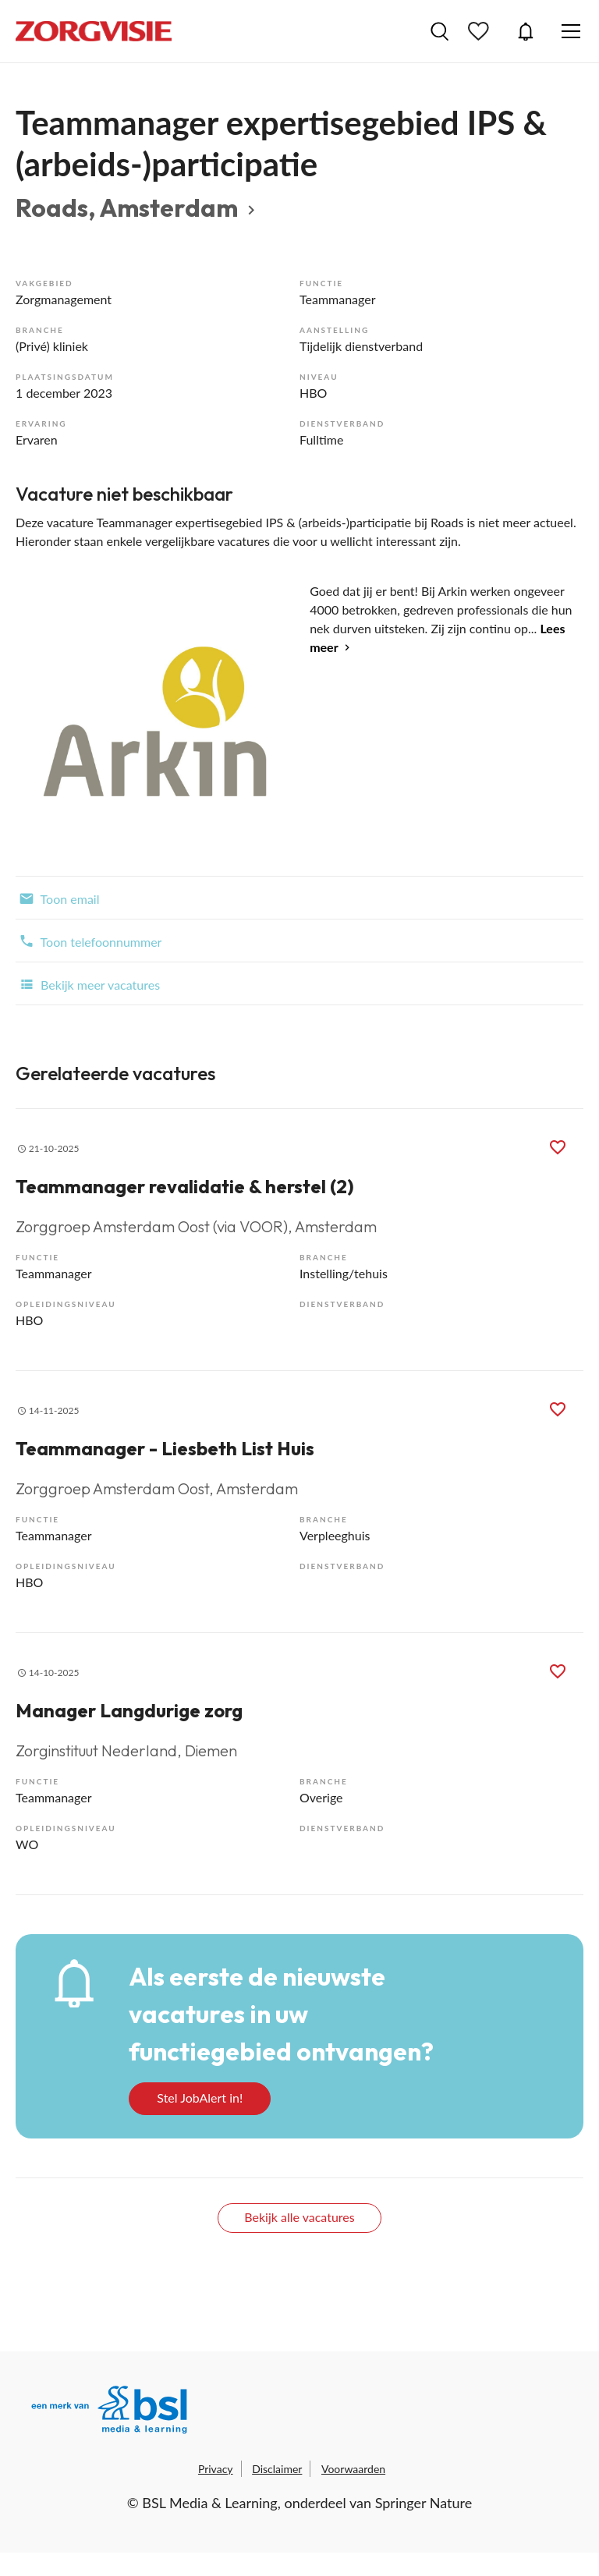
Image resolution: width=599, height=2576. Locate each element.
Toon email (57, 897)
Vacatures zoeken (439, 31)
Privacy (215, 2468)
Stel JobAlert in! (200, 2097)
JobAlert (525, 31)
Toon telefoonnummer (88, 940)
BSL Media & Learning (209, 2502)
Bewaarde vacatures (480, 31)
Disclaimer (277, 2468)
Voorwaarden (353, 2468)
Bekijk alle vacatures (299, 2216)
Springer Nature (424, 2502)
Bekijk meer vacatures (88, 983)
